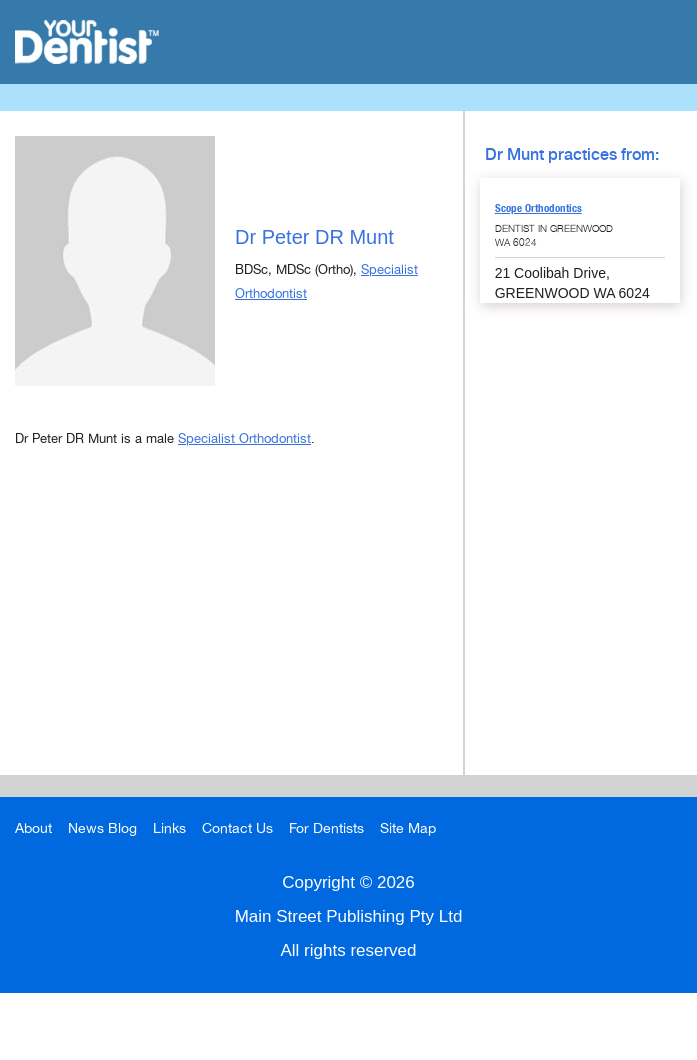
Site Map (408, 828)
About (33, 828)
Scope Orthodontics (538, 208)
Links (169, 828)
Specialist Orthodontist (244, 439)
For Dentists (326, 828)
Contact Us (237, 828)
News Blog (102, 828)
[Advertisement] (231, 635)
